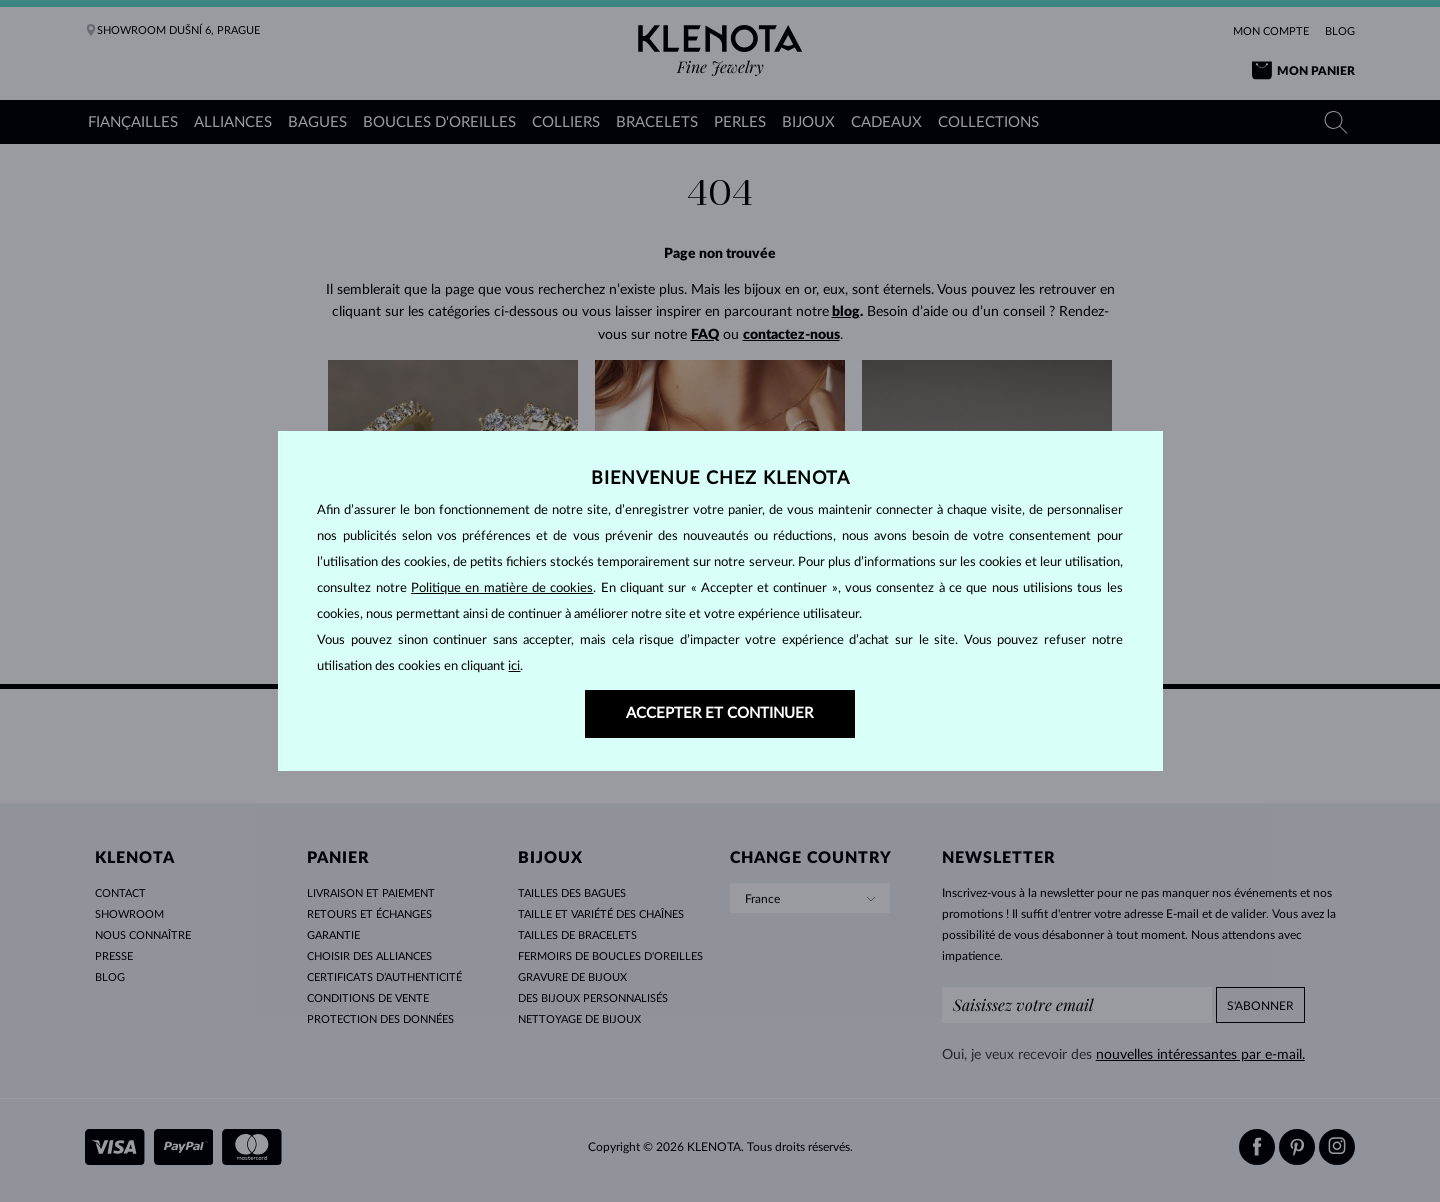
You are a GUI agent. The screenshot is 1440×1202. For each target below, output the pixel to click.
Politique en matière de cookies (502, 588)
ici (514, 666)
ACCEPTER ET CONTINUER (719, 713)
